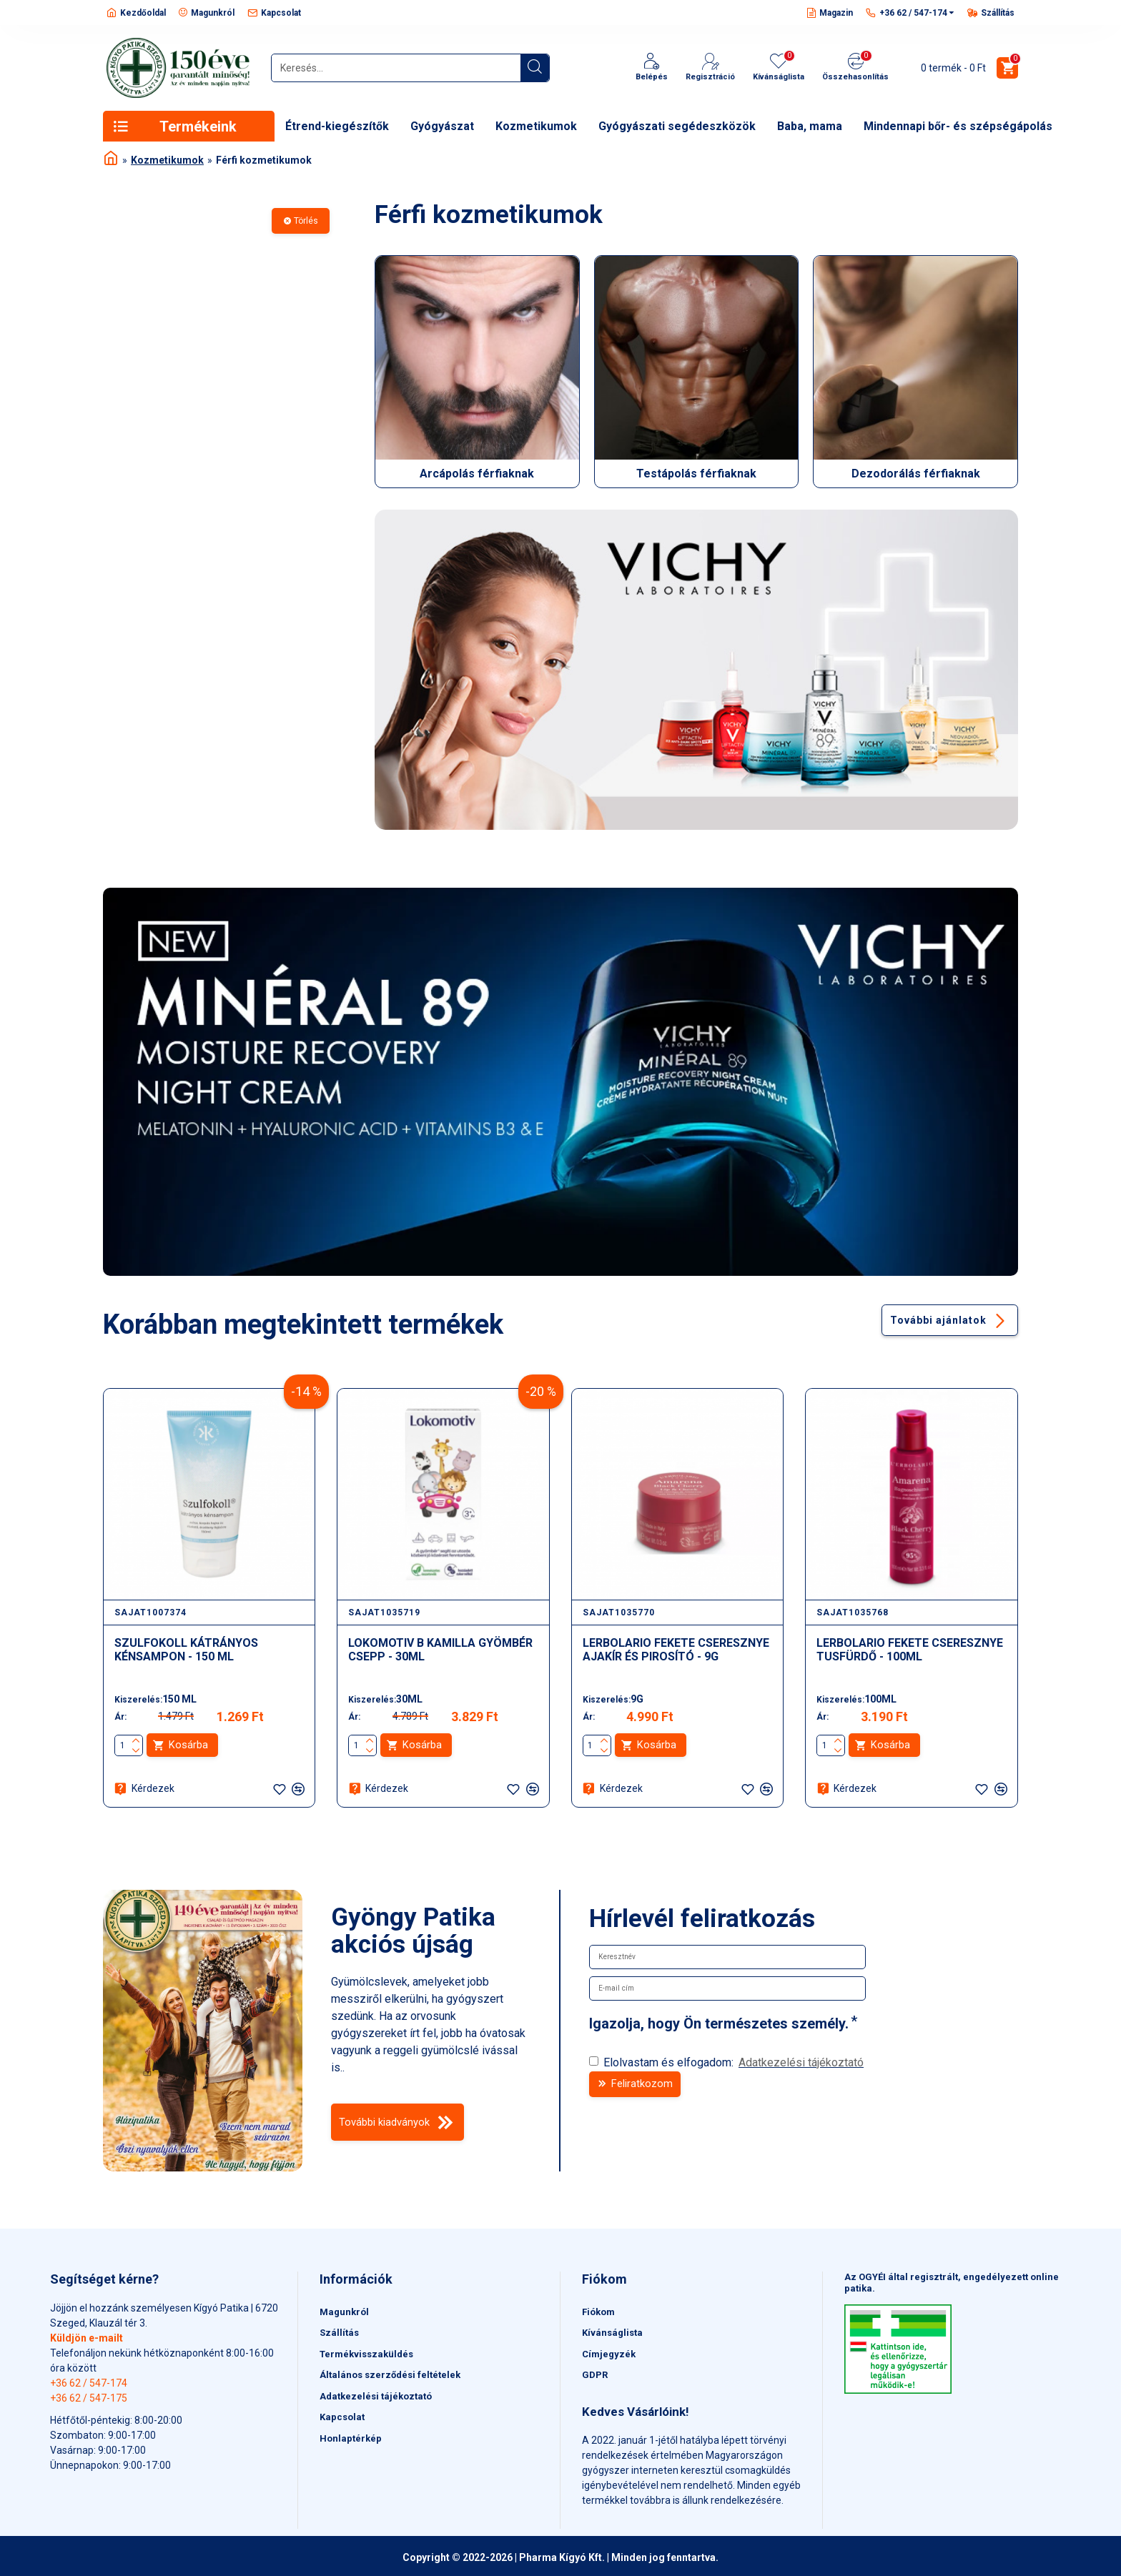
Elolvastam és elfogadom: (727, 2062)
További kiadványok (397, 2124)
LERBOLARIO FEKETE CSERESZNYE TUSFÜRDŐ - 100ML (909, 1649)
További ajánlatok (935, 1319)
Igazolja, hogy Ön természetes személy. (719, 2023)
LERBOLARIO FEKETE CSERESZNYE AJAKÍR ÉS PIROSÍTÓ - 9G (676, 1649)
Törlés (306, 221)
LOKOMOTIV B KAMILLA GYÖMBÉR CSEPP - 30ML (440, 1649)
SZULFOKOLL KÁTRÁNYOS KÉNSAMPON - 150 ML (186, 1649)
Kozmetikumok (167, 160)
